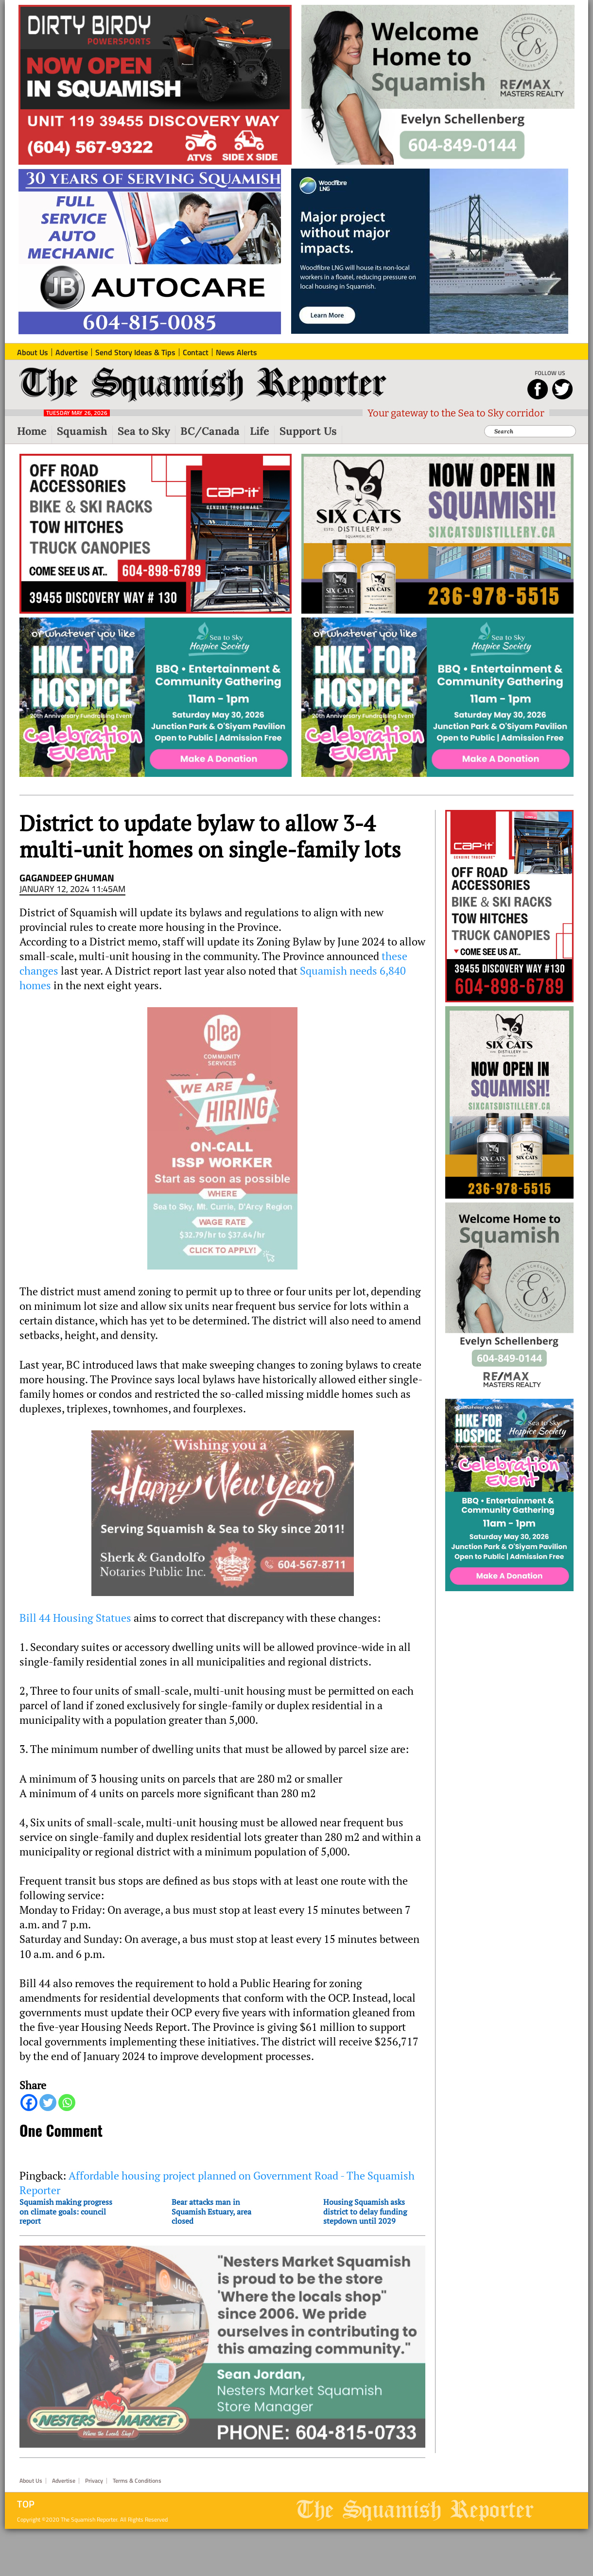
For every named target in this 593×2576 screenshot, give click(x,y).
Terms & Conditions (137, 2467)
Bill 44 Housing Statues (75, 1618)
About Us (30, 2467)
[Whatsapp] (66, 2102)
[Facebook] (28, 2102)
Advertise (63, 2467)
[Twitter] (47, 2102)
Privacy (94, 2467)
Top (26, 2490)
